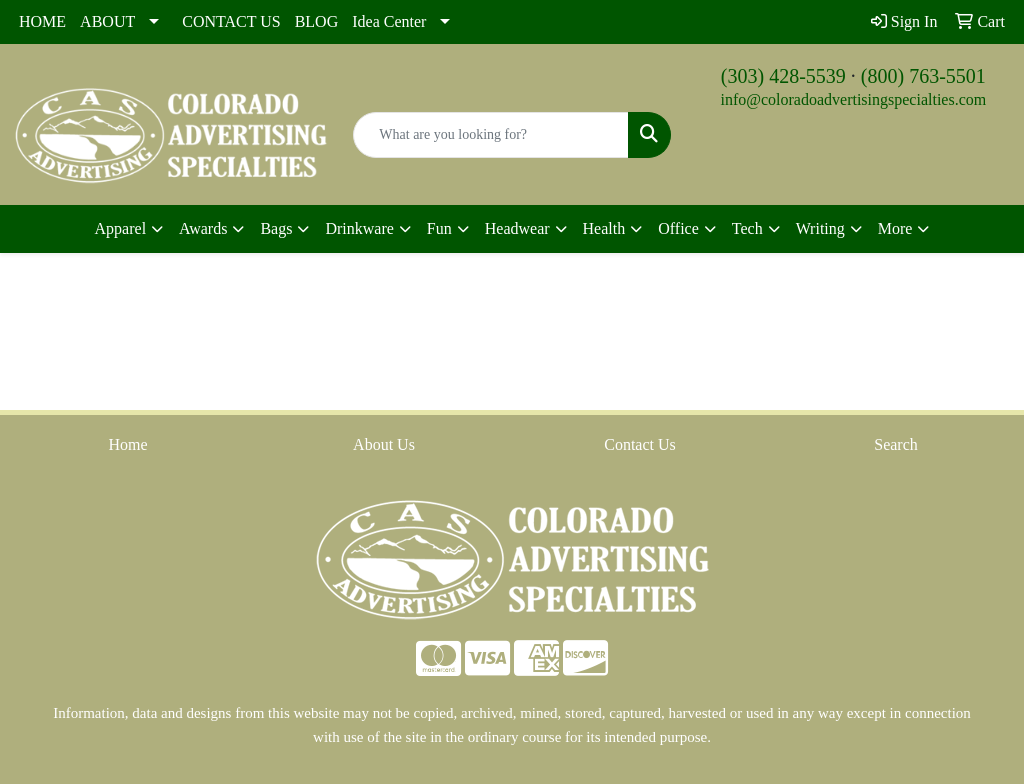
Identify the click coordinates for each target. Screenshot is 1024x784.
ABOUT (107, 21)
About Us (384, 444)
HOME (42, 21)
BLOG (317, 21)
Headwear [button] (517, 228)
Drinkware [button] (359, 228)
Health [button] (604, 228)
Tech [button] (747, 228)
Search (896, 444)
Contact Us (640, 444)
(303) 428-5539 (783, 76)
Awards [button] (203, 228)
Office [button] (678, 228)
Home (127, 444)
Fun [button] (439, 228)
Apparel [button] (121, 228)
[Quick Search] (490, 135)
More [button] (895, 228)
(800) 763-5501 (923, 76)
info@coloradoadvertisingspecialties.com (853, 99)
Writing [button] (820, 228)
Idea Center (389, 21)
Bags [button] (276, 228)
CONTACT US (231, 21)
